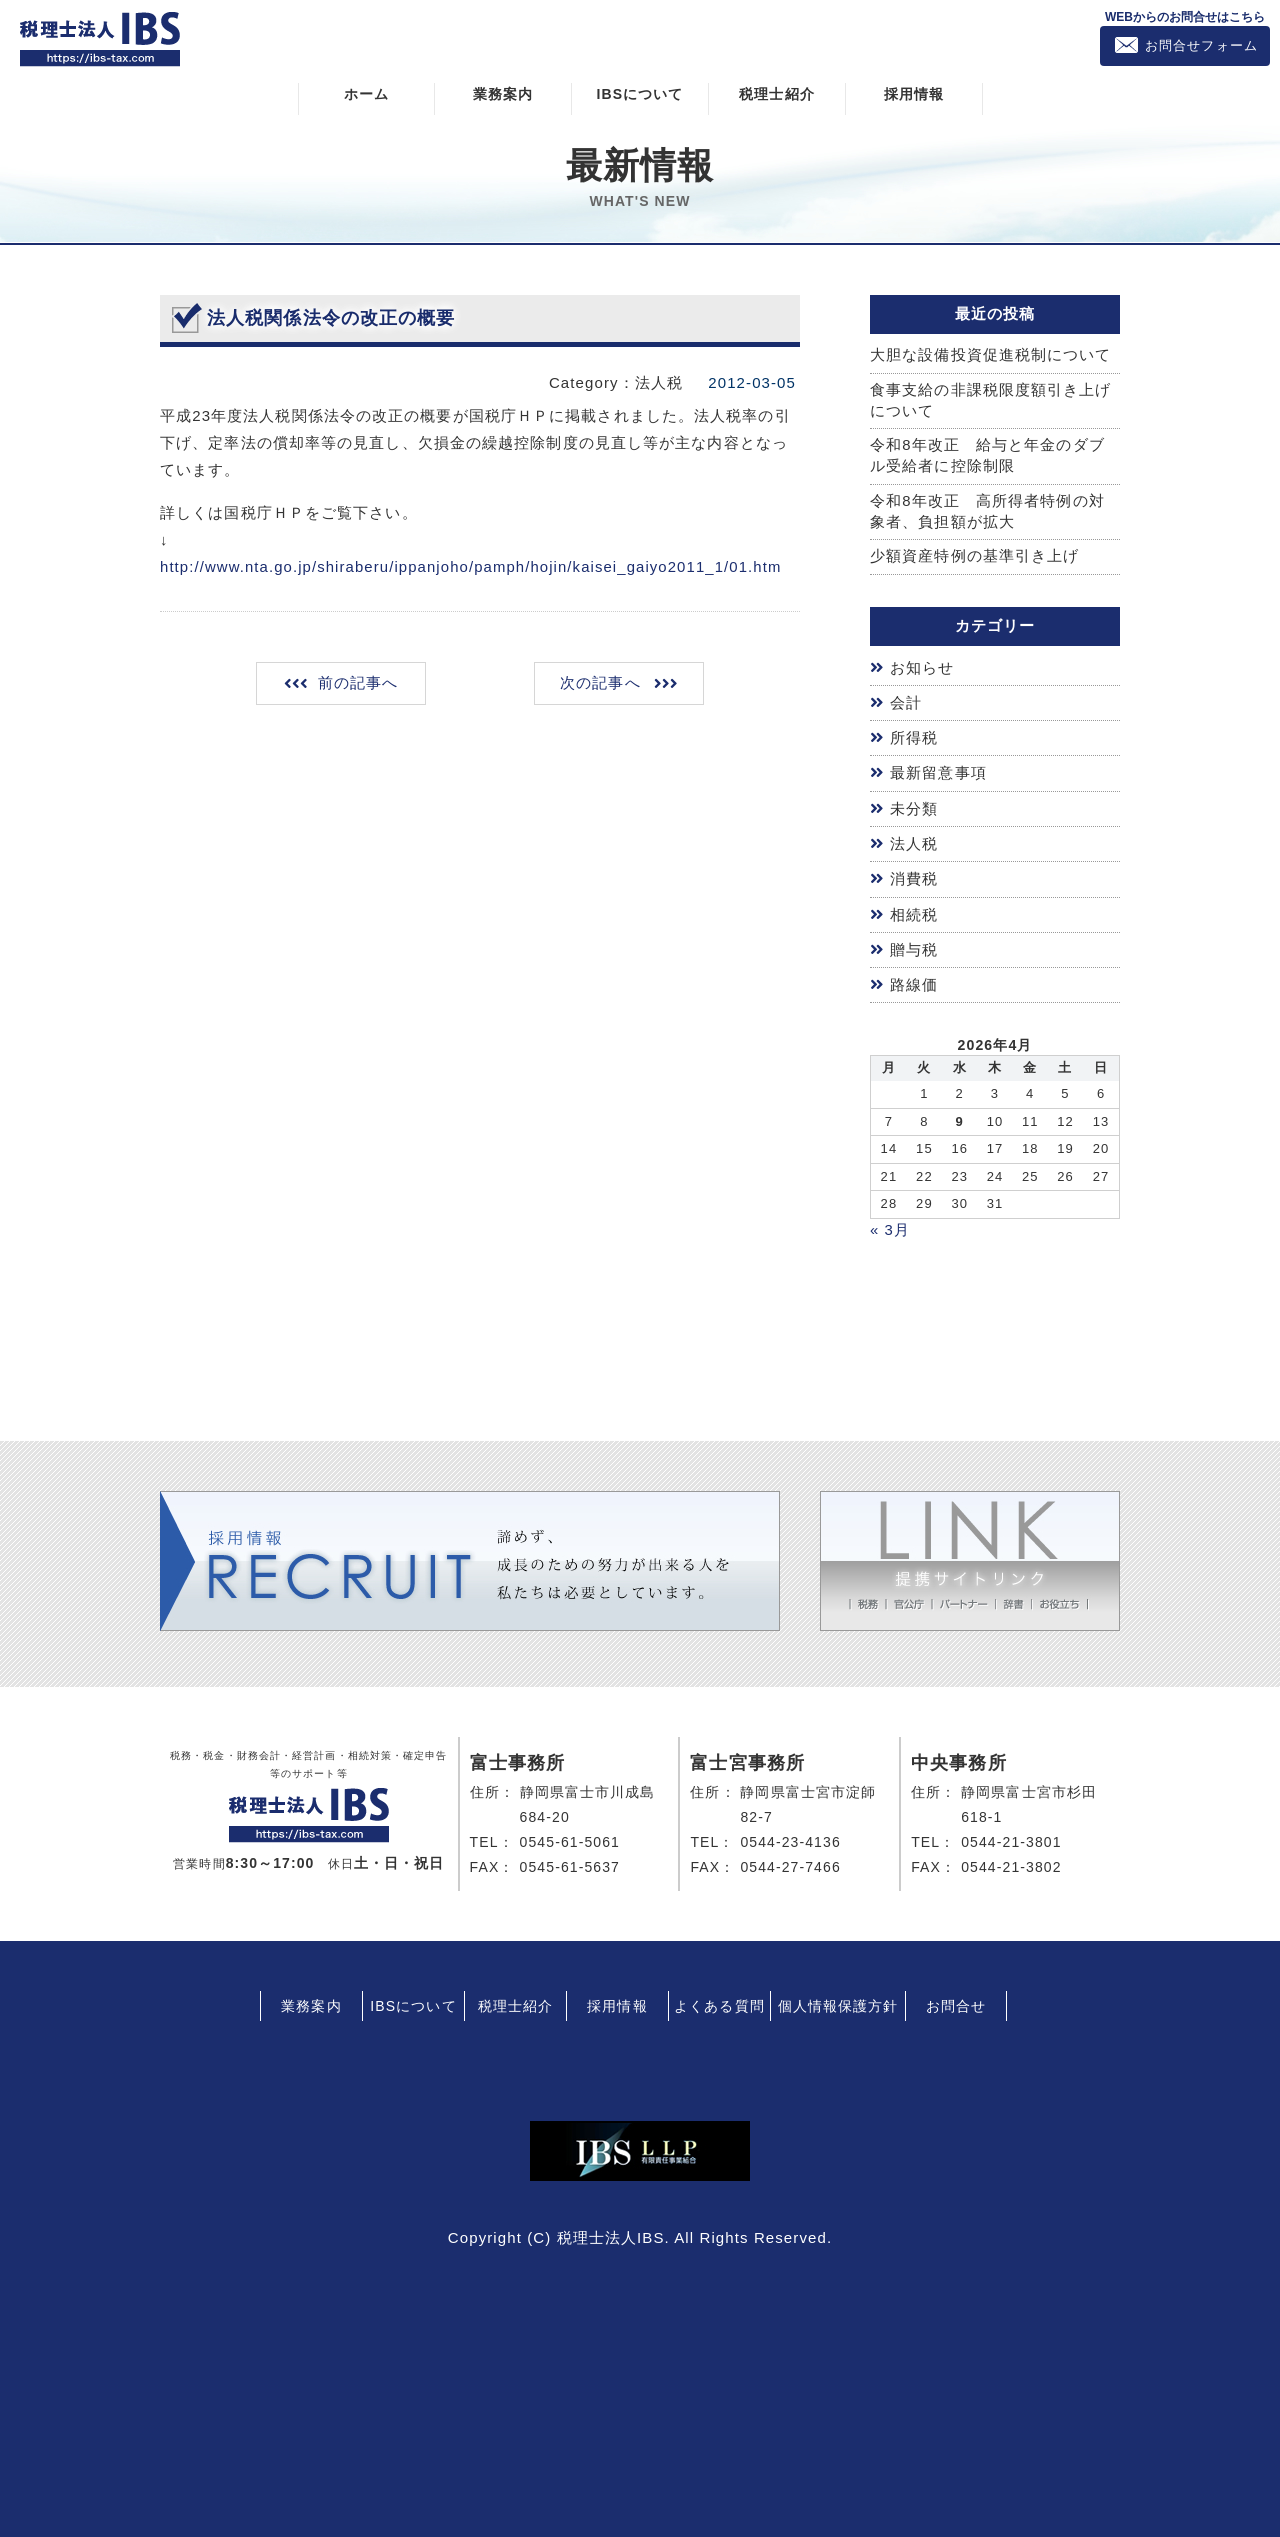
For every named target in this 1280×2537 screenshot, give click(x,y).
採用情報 (914, 93)
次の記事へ (599, 681)
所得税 (914, 736)
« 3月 (890, 1221)
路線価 (914, 977)
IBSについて (639, 93)
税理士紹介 (777, 93)
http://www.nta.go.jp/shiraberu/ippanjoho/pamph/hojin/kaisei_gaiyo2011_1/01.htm (472, 565)
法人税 (914, 839)
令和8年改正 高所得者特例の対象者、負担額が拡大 (987, 512)
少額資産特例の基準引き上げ (974, 556)
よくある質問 (719, 1996)
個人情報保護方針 (838, 1996)
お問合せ (956, 1996)
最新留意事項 (938, 770)
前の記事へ (359, 681)
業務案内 (503, 93)
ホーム (366, 93)
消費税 (914, 873)
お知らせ (922, 667)
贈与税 (914, 942)
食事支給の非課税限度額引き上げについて (991, 400)
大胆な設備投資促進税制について (991, 354)
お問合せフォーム (1201, 45)
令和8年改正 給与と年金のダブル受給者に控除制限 (987, 456)
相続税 (914, 908)
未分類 (914, 804)
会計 (906, 701)
